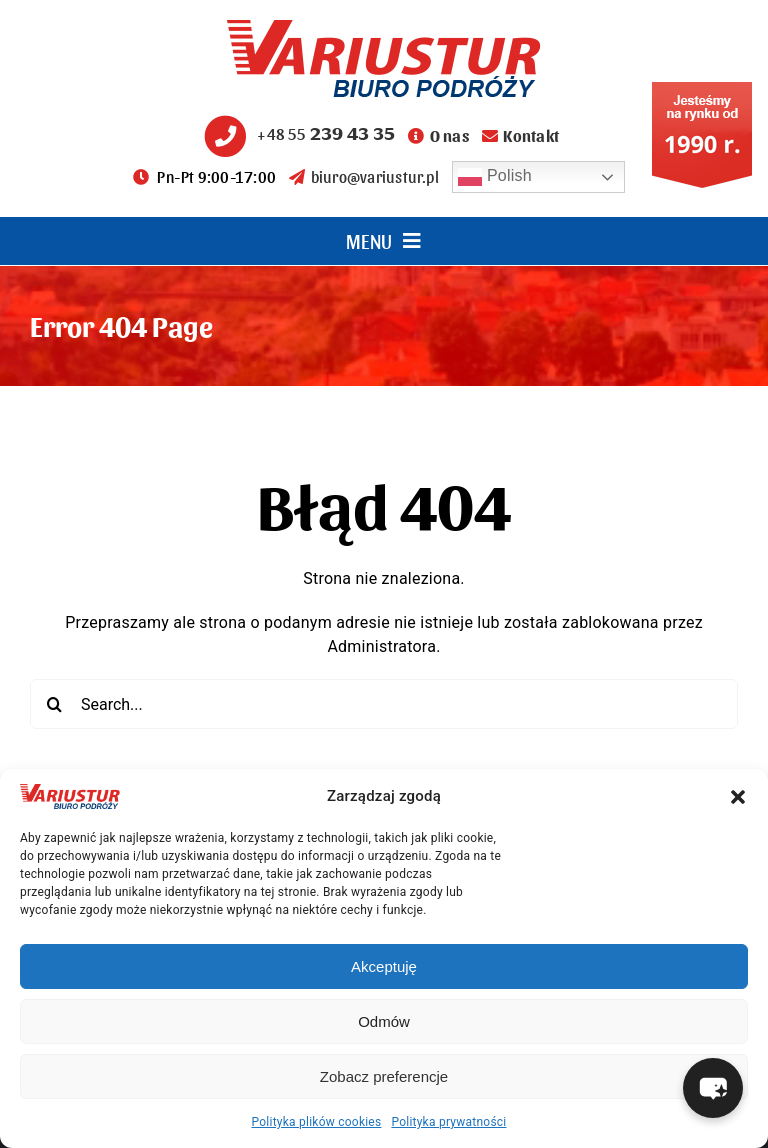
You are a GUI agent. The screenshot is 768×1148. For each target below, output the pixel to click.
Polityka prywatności (448, 1122)
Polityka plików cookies (317, 1122)
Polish (495, 177)
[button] (738, 797)
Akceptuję (384, 966)
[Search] (55, 704)
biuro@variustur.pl (364, 176)
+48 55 (297, 133)
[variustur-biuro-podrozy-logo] (384, 27)
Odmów (384, 1021)
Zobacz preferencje (384, 1076)
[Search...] (384, 704)
